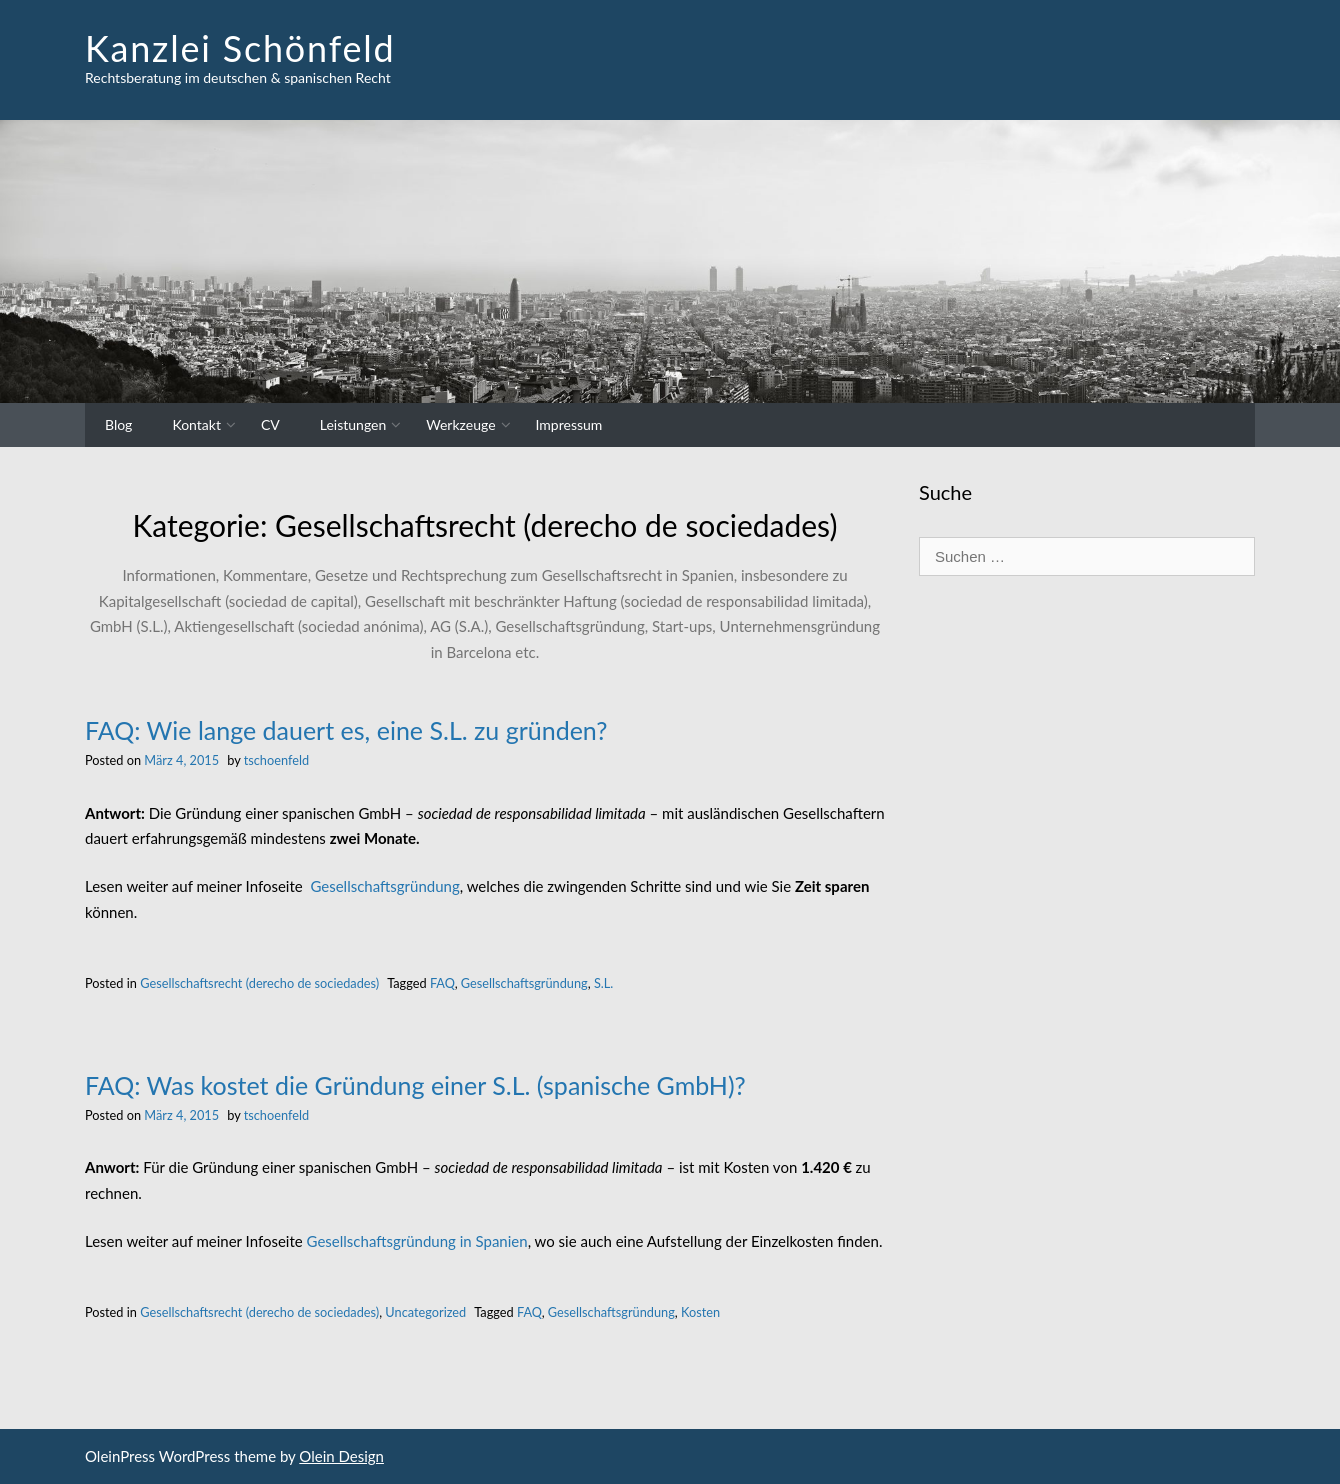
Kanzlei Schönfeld (240, 48)
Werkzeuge (460, 424)
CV (270, 424)
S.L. (603, 983)
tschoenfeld (276, 760)
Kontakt (196, 424)
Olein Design (341, 1456)
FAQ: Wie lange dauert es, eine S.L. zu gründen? (346, 730)
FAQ (442, 983)
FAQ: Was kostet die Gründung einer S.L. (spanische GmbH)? (415, 1085)
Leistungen (353, 424)
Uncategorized (425, 1312)
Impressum (569, 424)
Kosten (700, 1312)
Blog (118, 424)
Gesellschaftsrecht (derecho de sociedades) (259, 983)
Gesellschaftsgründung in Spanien (417, 1241)
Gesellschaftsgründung (384, 886)
